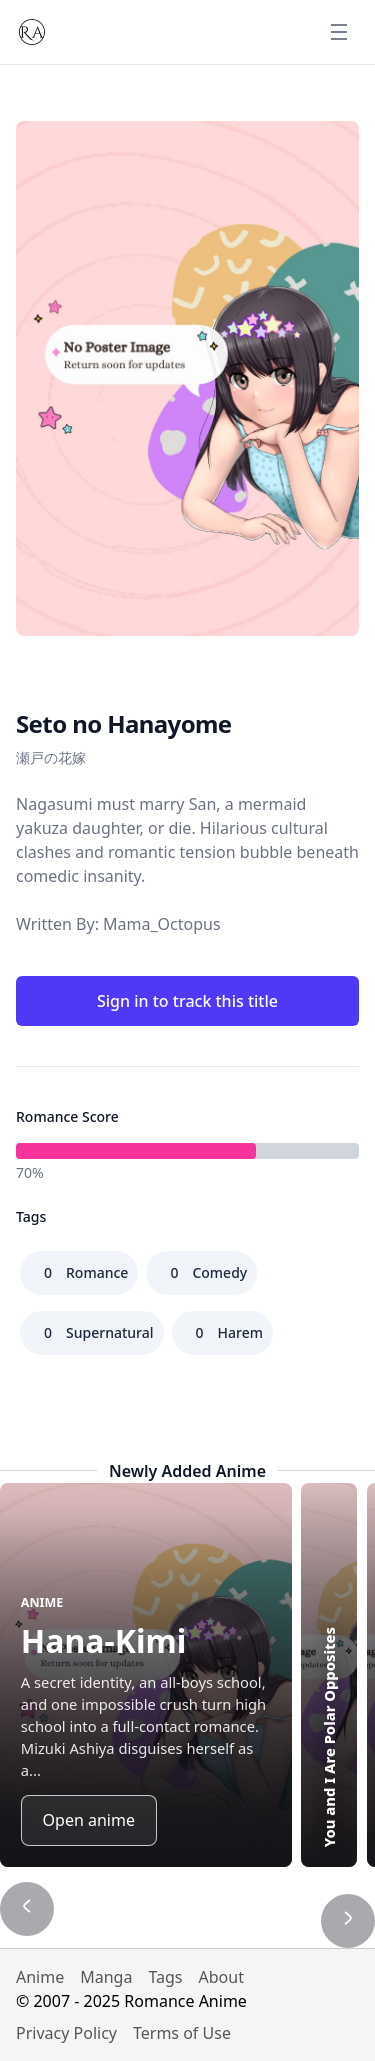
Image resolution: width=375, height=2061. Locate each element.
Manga (106, 1977)
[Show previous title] (27, 1909)
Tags (165, 1977)
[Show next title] (348, 1921)
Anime (40, 1977)
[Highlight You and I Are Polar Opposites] (329, 1675)
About (221, 1977)
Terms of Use (182, 2033)
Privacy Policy (66, 2033)
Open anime (89, 1820)
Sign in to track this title (187, 1001)
